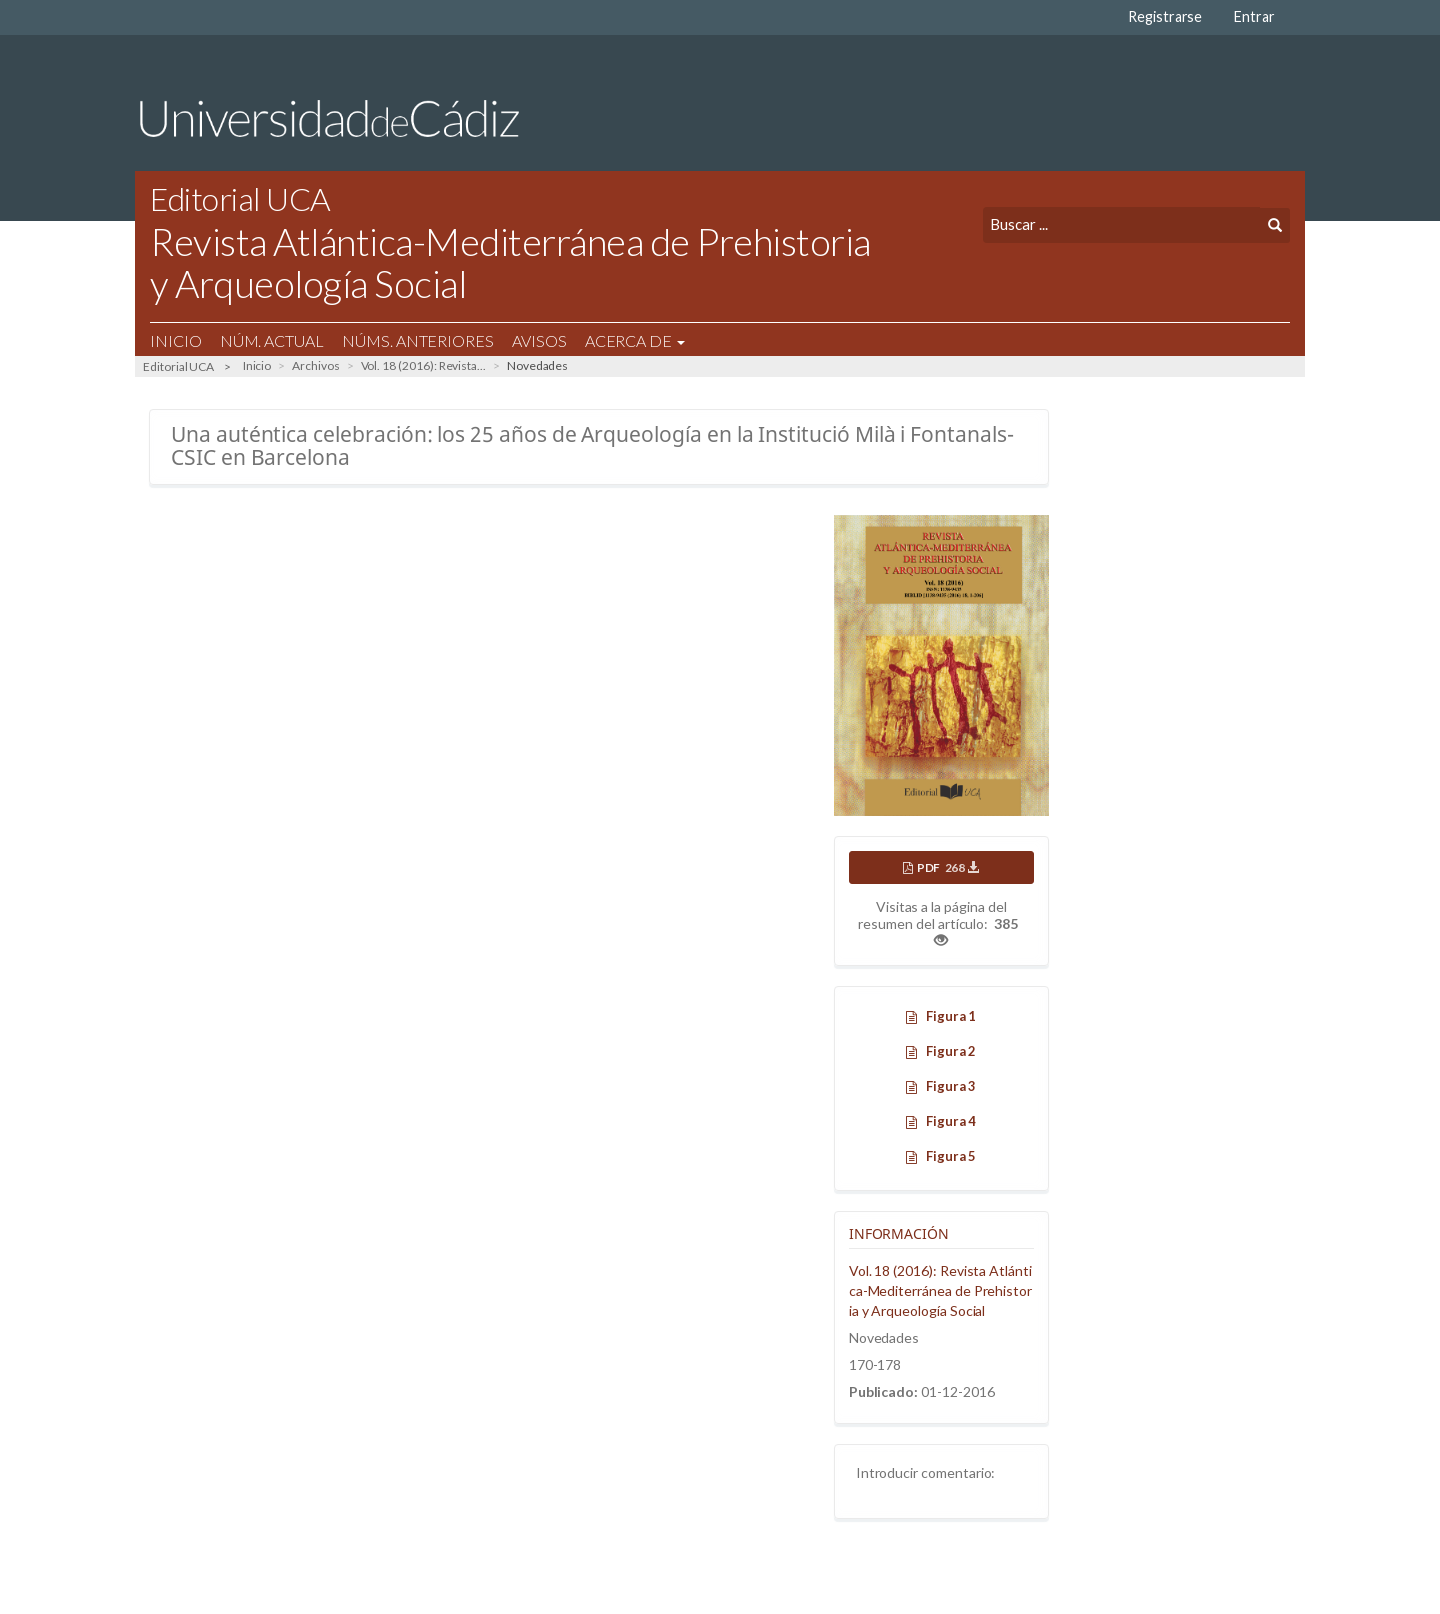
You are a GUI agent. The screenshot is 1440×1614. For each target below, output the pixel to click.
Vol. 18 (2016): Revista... (423, 365)
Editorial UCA (178, 366)
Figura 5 (951, 1156)
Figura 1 (951, 1016)
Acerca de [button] (635, 340)
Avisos (539, 340)
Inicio (176, 340)
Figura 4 (951, 1121)
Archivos (316, 365)
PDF (947, 867)
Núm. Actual (272, 340)
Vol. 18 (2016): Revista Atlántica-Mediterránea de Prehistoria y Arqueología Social (940, 1290)
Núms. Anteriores (418, 340)
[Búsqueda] (1121, 224)
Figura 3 (951, 1086)
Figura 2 (951, 1051)
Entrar (1254, 16)
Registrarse (1165, 16)
